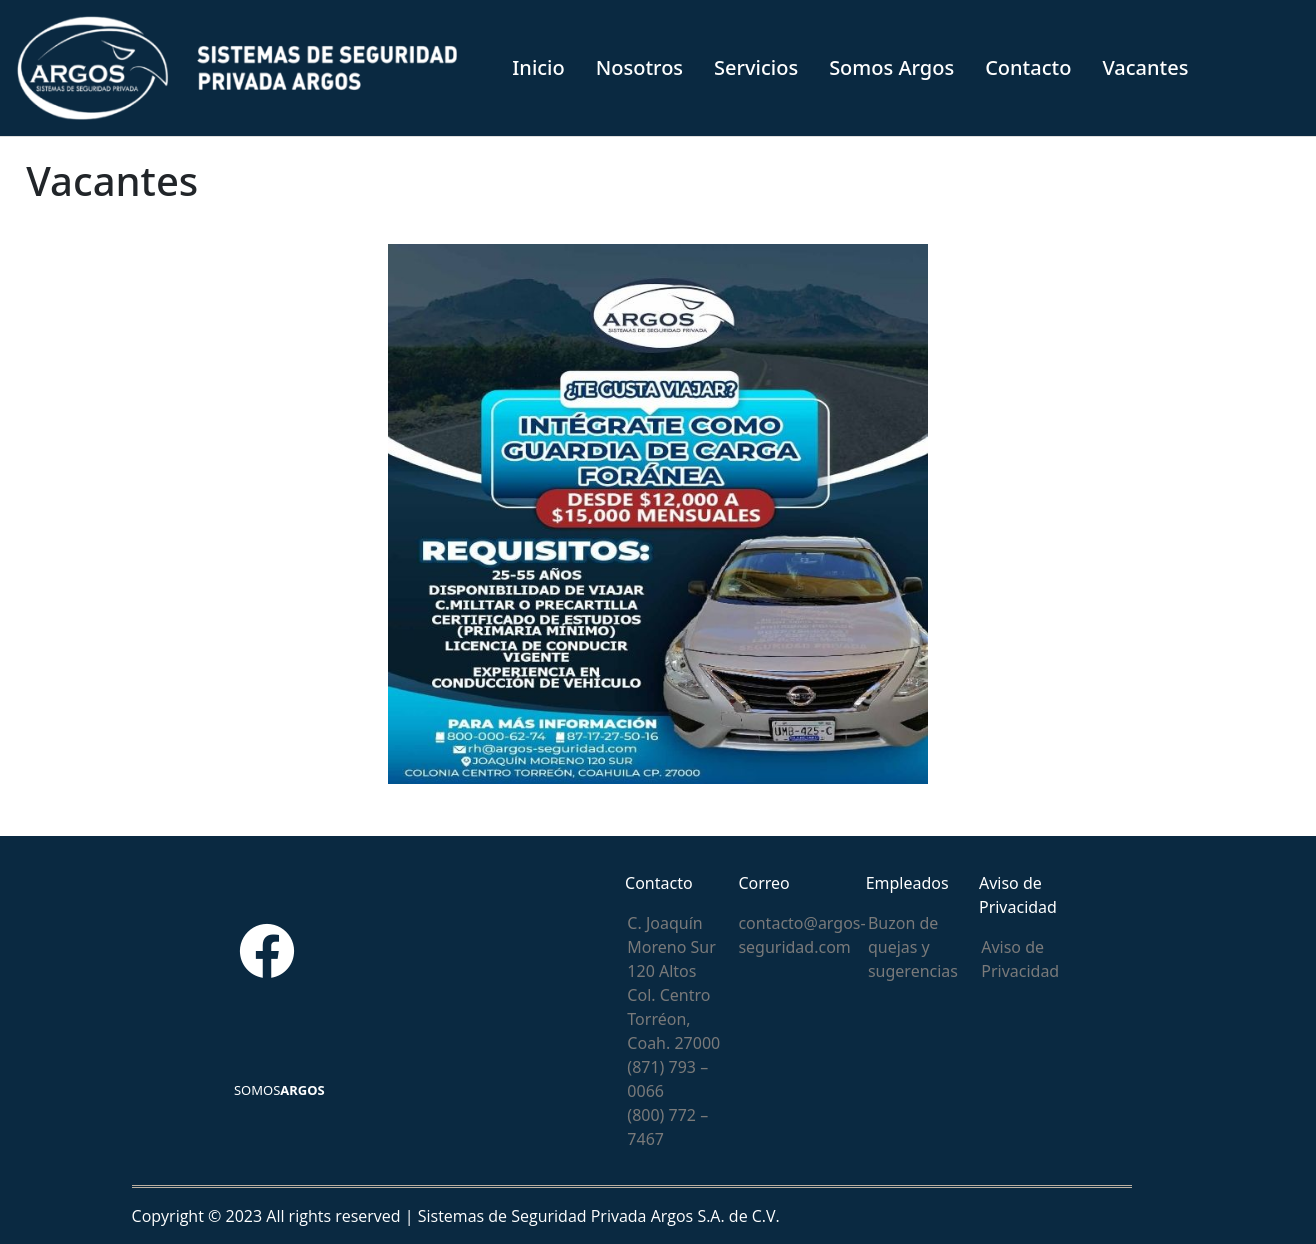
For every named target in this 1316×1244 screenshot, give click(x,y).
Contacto (1028, 67)
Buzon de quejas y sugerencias (913, 947)
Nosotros (639, 67)
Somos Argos (891, 67)
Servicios (756, 67)
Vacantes (1145, 67)
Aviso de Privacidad (1020, 959)
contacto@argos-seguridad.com (801, 935)
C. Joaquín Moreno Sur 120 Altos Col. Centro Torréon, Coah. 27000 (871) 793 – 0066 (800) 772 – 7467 (673, 1031)
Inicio (538, 67)
